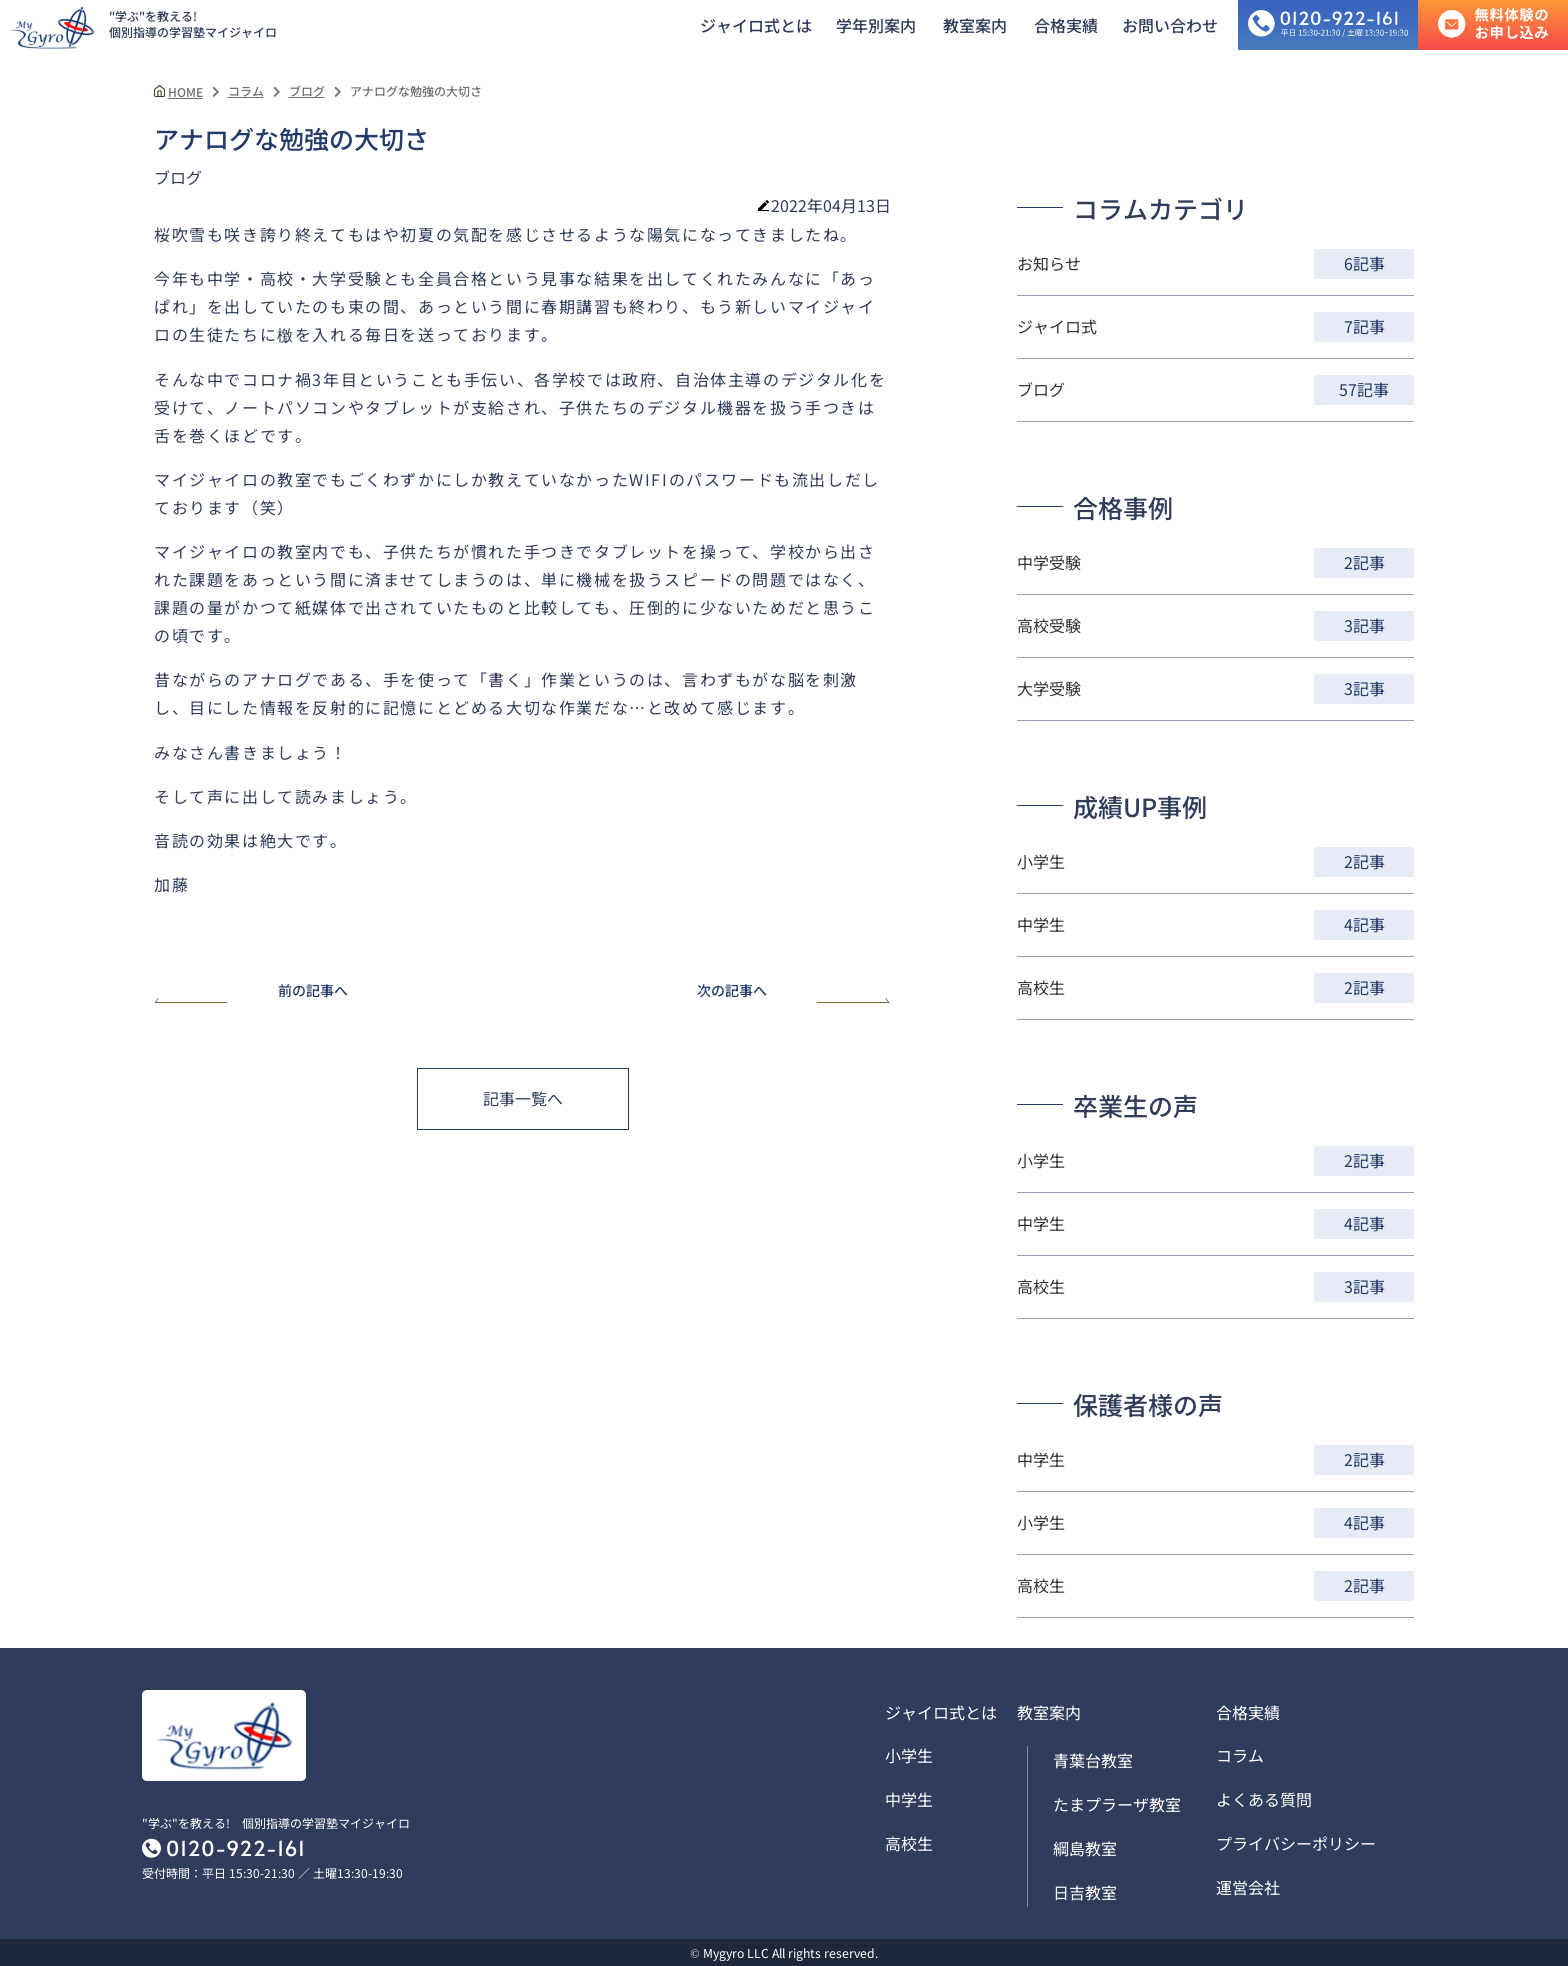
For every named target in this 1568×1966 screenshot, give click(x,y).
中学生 (909, 1799)
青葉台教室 (1093, 1760)
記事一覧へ (523, 1098)
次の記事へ (794, 991)
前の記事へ (251, 991)
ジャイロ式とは (756, 25)
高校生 (909, 1843)
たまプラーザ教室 (1117, 1804)
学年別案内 (876, 25)
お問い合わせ (1170, 25)
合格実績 (1066, 25)
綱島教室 (1085, 1848)
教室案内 (975, 25)
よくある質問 (1264, 1799)
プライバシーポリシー (1296, 1843)
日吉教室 (1085, 1892)
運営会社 (1248, 1887)
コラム (1240, 1755)
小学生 (909, 1755)
